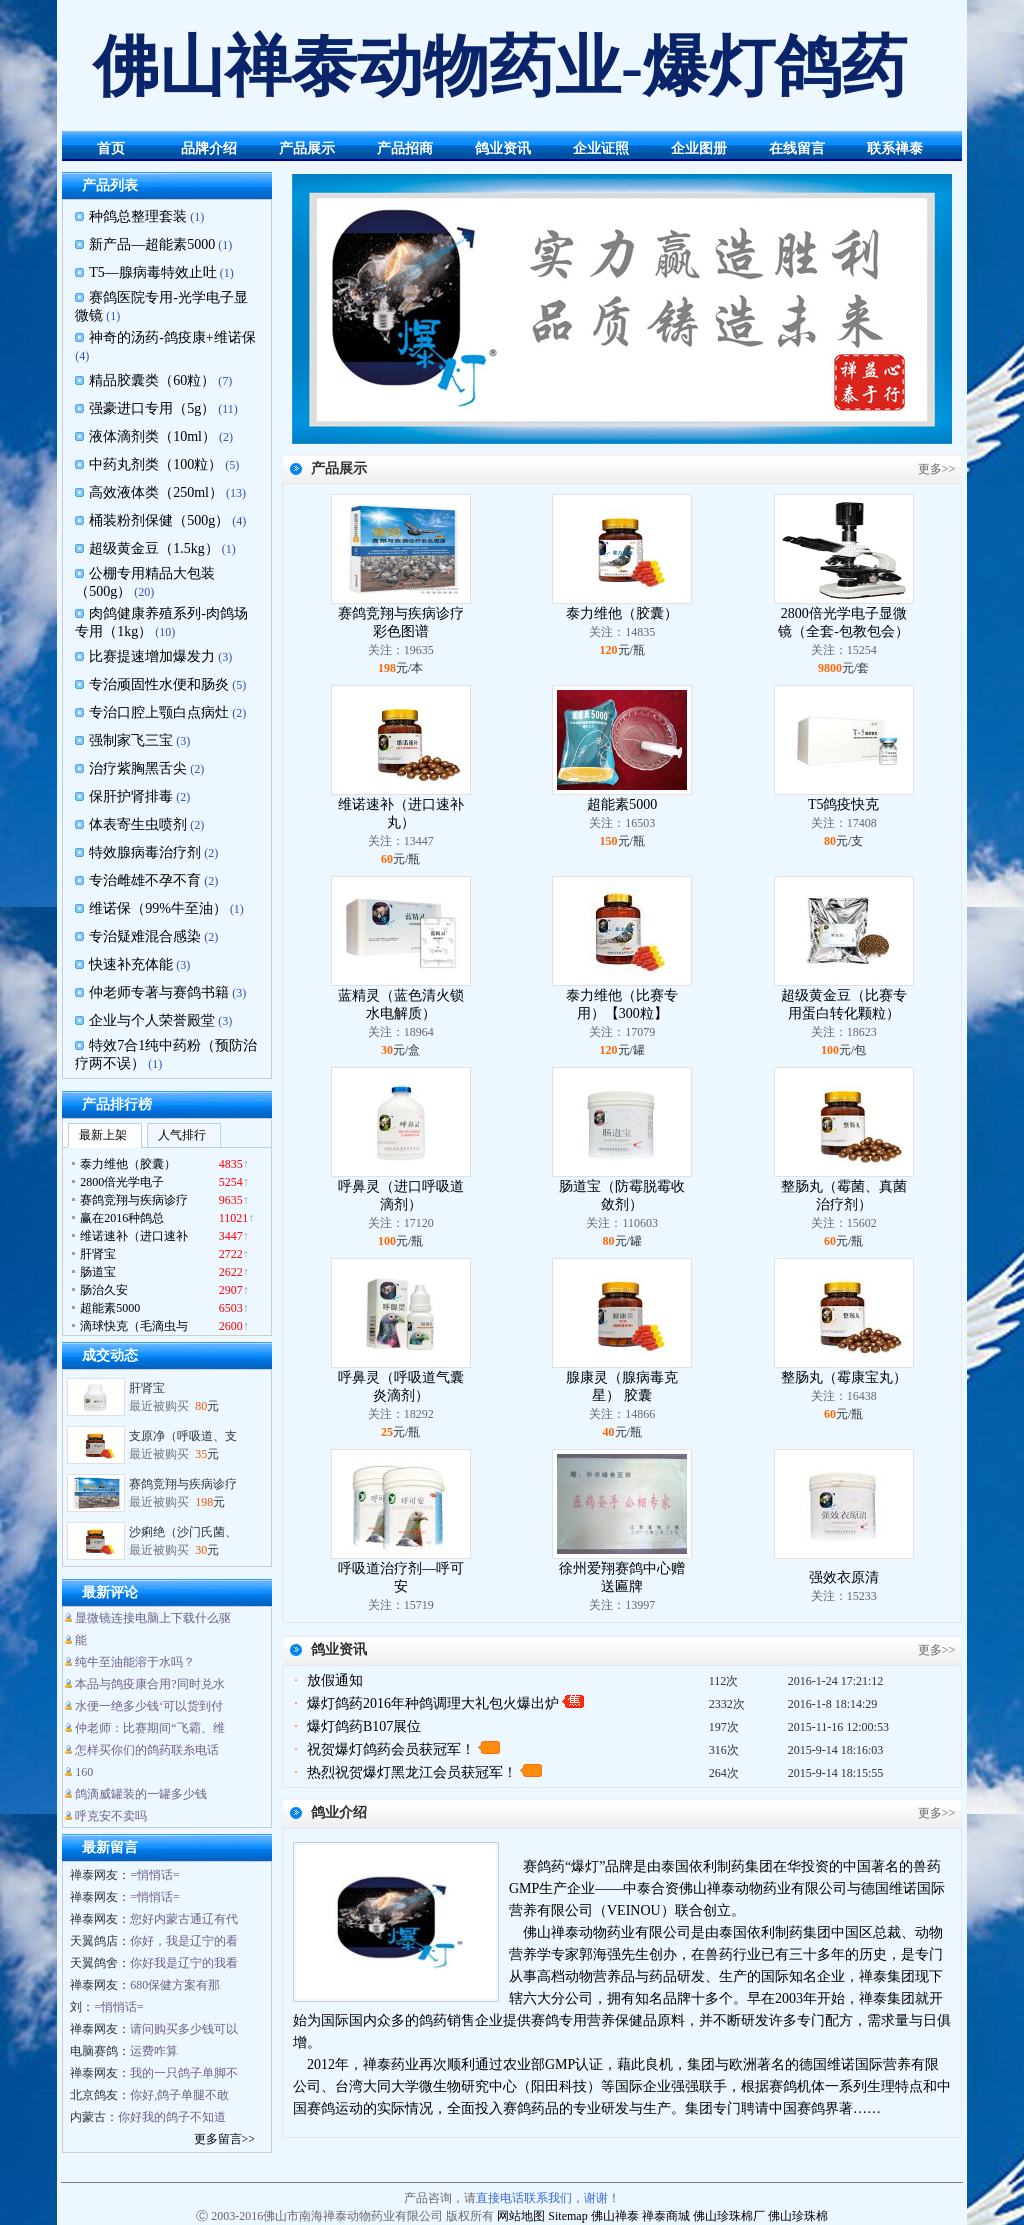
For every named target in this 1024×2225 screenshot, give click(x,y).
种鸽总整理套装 (138, 216)
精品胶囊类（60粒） (152, 380)
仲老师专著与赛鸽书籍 (159, 992)
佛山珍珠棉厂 (729, 2216)
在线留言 (797, 148)
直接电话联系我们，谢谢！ (548, 2198)
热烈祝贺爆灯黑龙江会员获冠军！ (412, 1772)
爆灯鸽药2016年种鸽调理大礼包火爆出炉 (433, 1703)
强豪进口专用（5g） (152, 408)
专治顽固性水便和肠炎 (159, 684)
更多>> (937, 469)
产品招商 (405, 148)
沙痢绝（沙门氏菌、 (183, 1540)
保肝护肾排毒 (131, 796)
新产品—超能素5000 (152, 244)
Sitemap (567, 2216)
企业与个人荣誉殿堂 (152, 1020)
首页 (111, 148)
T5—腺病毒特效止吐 (153, 272)
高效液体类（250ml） (156, 492)
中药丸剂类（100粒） (155, 464)
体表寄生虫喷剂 (138, 824)
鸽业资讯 (503, 148)
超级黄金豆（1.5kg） (154, 548)
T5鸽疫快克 (844, 804)
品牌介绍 (209, 148)
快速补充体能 (131, 964)
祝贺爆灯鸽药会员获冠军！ (391, 1749)
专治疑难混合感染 (145, 936)
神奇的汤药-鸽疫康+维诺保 (172, 337)
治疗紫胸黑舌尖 (138, 768)
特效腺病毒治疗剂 (145, 852)
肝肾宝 (147, 1396)
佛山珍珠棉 (798, 2216)
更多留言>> (225, 2139)
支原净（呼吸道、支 (183, 1444)
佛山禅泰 (615, 2216)
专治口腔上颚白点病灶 (159, 712)
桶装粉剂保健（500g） (159, 520)
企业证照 (601, 148)
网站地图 (521, 2216)
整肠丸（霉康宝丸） (844, 1377)
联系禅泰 (895, 148)
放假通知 (335, 1680)
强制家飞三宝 (131, 740)
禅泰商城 (666, 2216)
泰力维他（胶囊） (622, 613)
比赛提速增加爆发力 (152, 656)
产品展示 (307, 148)
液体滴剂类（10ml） (152, 436)
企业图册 (699, 148)
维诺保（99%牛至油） (158, 908)
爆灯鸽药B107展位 (364, 1726)
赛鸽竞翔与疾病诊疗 (183, 1492)
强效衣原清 (844, 1577)
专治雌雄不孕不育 (145, 880)
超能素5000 (622, 804)
